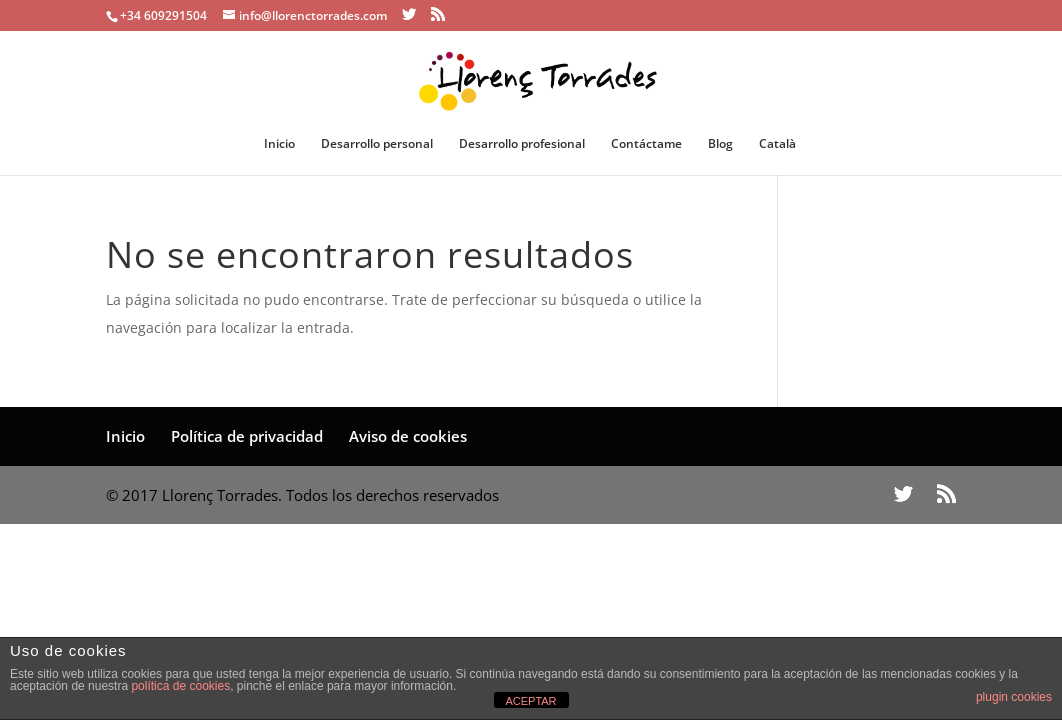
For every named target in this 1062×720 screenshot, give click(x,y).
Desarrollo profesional (522, 144)
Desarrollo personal (377, 144)
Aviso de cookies (408, 436)
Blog (720, 144)
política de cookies (180, 686)
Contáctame (646, 144)
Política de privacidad (247, 436)
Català (777, 144)
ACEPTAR (530, 701)
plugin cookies (1014, 697)
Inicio (279, 144)
